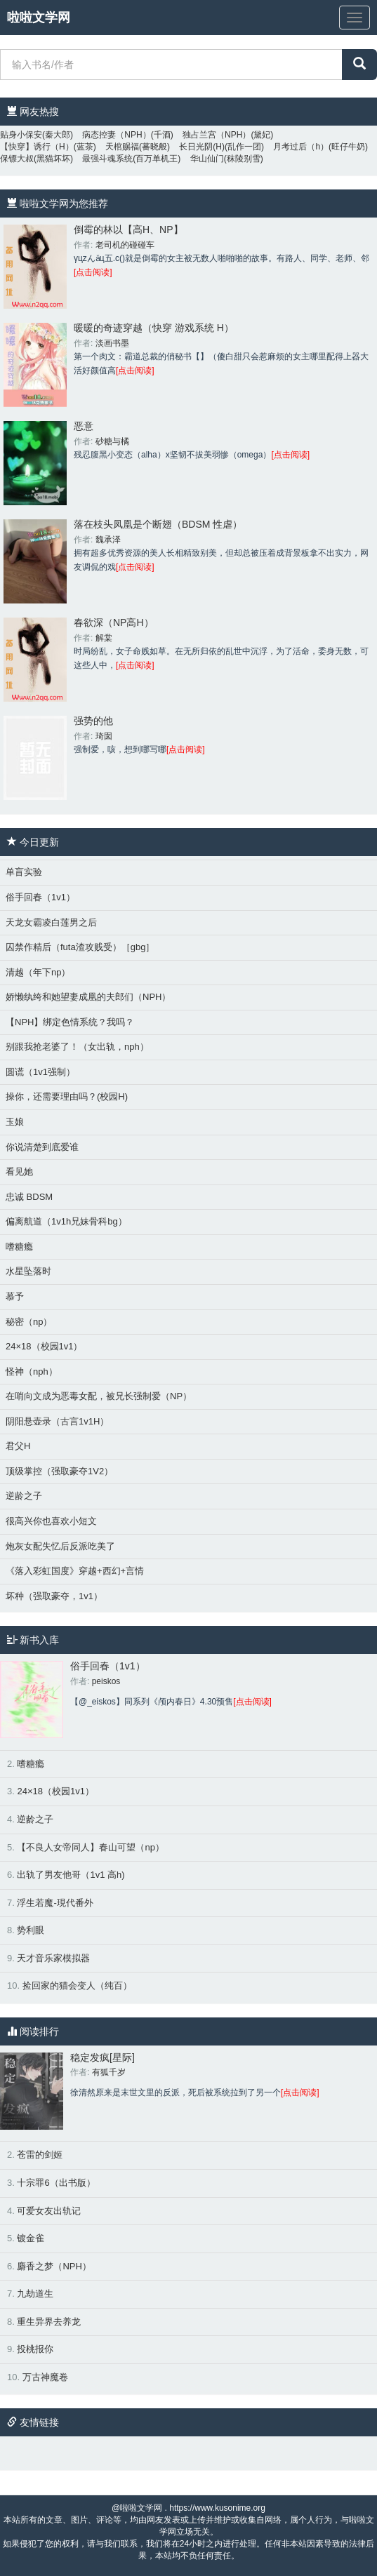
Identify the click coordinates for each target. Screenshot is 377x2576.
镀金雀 (30, 2238)
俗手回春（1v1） (40, 897)
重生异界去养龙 (49, 2321)
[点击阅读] (93, 272)
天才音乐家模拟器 (53, 1958)
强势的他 (93, 720)
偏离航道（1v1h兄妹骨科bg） (66, 1221)
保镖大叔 (17, 158)
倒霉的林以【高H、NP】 (128, 229)
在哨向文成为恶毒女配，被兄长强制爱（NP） (99, 1396)
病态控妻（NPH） (116, 135)
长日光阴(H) (202, 147)
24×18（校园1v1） (44, 1346)
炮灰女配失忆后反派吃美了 (60, 1546)
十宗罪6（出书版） (56, 2182)
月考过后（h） (301, 147)
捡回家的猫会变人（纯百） (77, 1985)
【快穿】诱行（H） (37, 147)
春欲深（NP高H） (114, 622)
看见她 (19, 1171)
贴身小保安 (21, 135)
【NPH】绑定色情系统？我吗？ (70, 1022)
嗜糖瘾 (19, 1246)
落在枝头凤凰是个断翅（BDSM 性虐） (158, 524)
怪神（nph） (32, 1371)
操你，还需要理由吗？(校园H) (67, 1096)
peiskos (106, 1681)
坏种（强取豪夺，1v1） (54, 1596)
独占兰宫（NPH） (217, 135)
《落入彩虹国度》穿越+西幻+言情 (75, 1571)
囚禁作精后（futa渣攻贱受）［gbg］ (80, 947)
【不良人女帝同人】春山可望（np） (90, 1847)
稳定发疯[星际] (102, 2057)
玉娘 (15, 1121)
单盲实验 (24, 872)
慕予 (15, 1296)
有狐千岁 (109, 2072)
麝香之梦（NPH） (54, 2266)
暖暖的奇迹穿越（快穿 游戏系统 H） (154, 327)
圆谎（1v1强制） (40, 1072)
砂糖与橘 (112, 441)
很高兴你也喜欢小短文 (51, 1521)
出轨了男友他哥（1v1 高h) (70, 1874)
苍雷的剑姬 (39, 2154)
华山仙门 (207, 158)
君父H (18, 1446)
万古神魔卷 (45, 2377)
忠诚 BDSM (29, 1197)
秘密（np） (29, 1321)
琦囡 (103, 736)
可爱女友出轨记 (49, 2210)
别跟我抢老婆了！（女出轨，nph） (77, 1046)
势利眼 (30, 1930)
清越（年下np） (38, 972)
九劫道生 (35, 2293)
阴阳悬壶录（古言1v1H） (57, 1421)
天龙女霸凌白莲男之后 (51, 922)
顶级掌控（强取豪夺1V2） (59, 1471)
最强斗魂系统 (107, 158)
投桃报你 (35, 2349)
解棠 (103, 638)
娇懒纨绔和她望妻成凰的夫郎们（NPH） (88, 997)
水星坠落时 (28, 1271)
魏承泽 (108, 540)
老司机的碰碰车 (124, 245)
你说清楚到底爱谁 (42, 1147)
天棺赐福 (122, 147)
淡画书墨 (112, 343)
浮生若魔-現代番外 (55, 1902)
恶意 (83, 426)
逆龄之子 (24, 1495)
